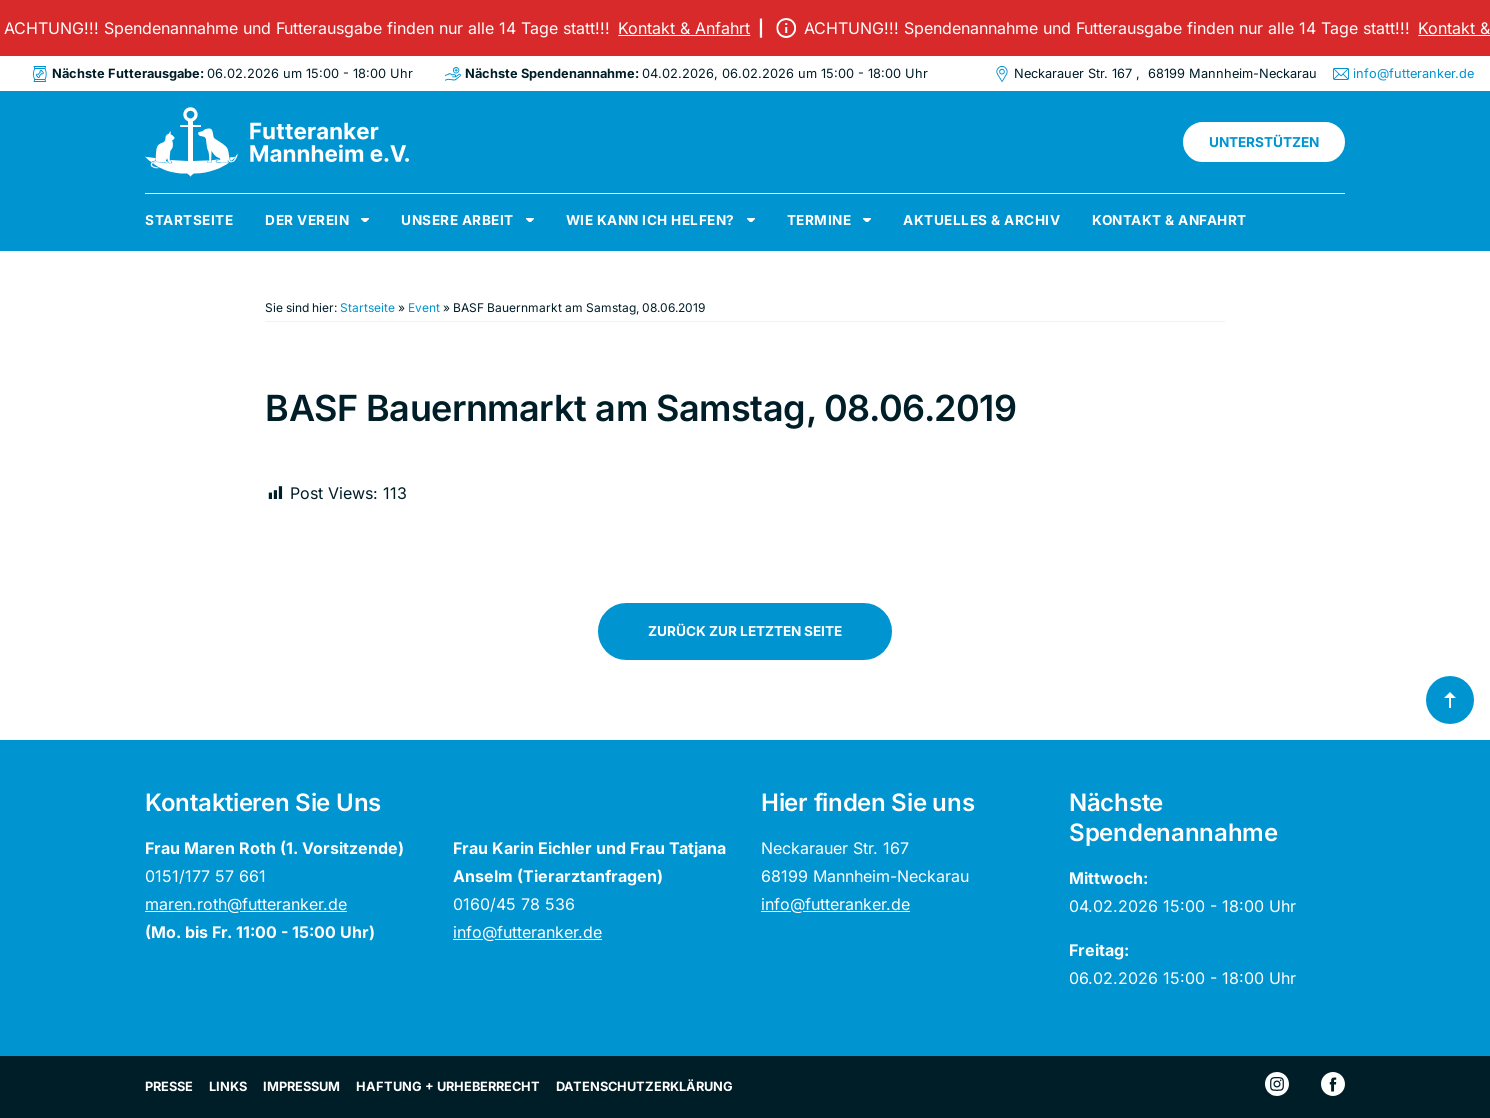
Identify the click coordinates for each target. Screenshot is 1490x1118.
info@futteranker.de (1413, 73)
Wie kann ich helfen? (650, 220)
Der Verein (307, 220)
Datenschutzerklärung (644, 1086)
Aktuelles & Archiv (981, 220)
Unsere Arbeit (457, 220)
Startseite (189, 220)
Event (424, 307)
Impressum (301, 1086)
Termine (819, 220)
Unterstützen (1264, 142)
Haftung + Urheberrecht (448, 1086)
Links (228, 1086)
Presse (169, 1086)
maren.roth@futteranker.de (246, 904)
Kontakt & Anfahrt (689, 28)
